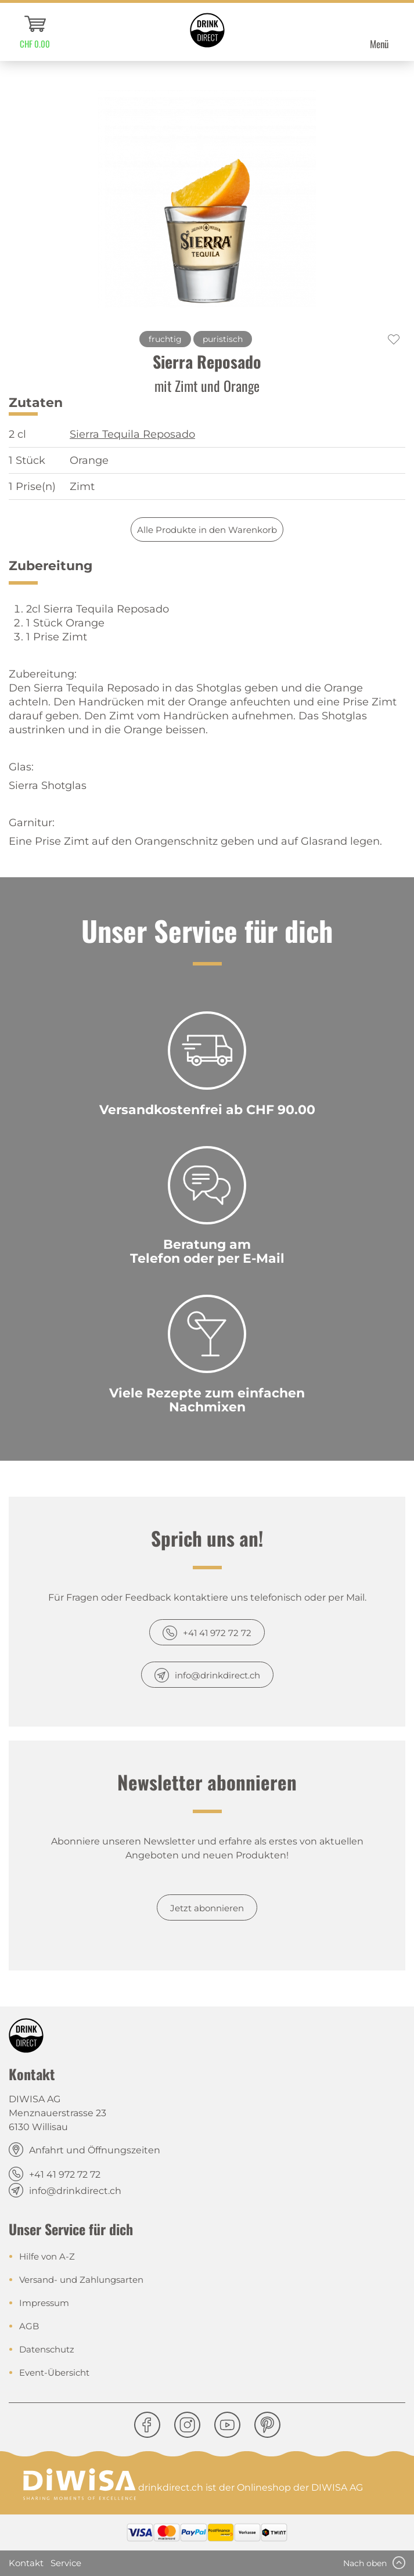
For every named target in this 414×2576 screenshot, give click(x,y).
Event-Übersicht (54, 2372)
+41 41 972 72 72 (217, 1632)
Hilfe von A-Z (47, 2256)
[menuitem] (35, 32)
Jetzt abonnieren (207, 1908)
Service (66, 2562)
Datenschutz (46, 2349)
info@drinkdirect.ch (217, 1675)
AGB (29, 2326)
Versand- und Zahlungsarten (81, 2279)
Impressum (44, 2302)
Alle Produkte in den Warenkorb (207, 529)
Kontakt (26, 2562)
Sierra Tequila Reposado (132, 434)
